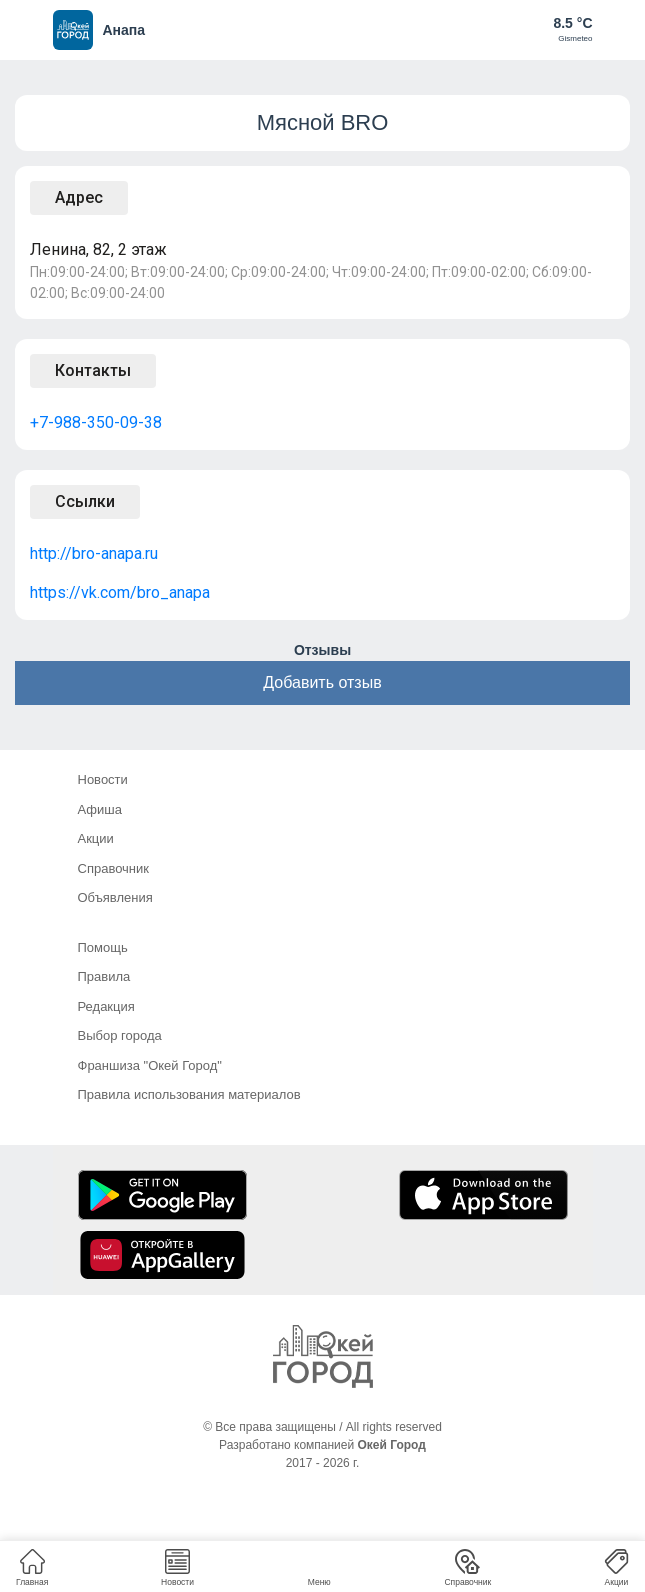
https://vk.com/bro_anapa (120, 592)
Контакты (93, 370)
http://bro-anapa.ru (94, 553)
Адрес (79, 197)
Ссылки (85, 501)
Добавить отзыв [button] (322, 682)
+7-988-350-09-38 (96, 422)
